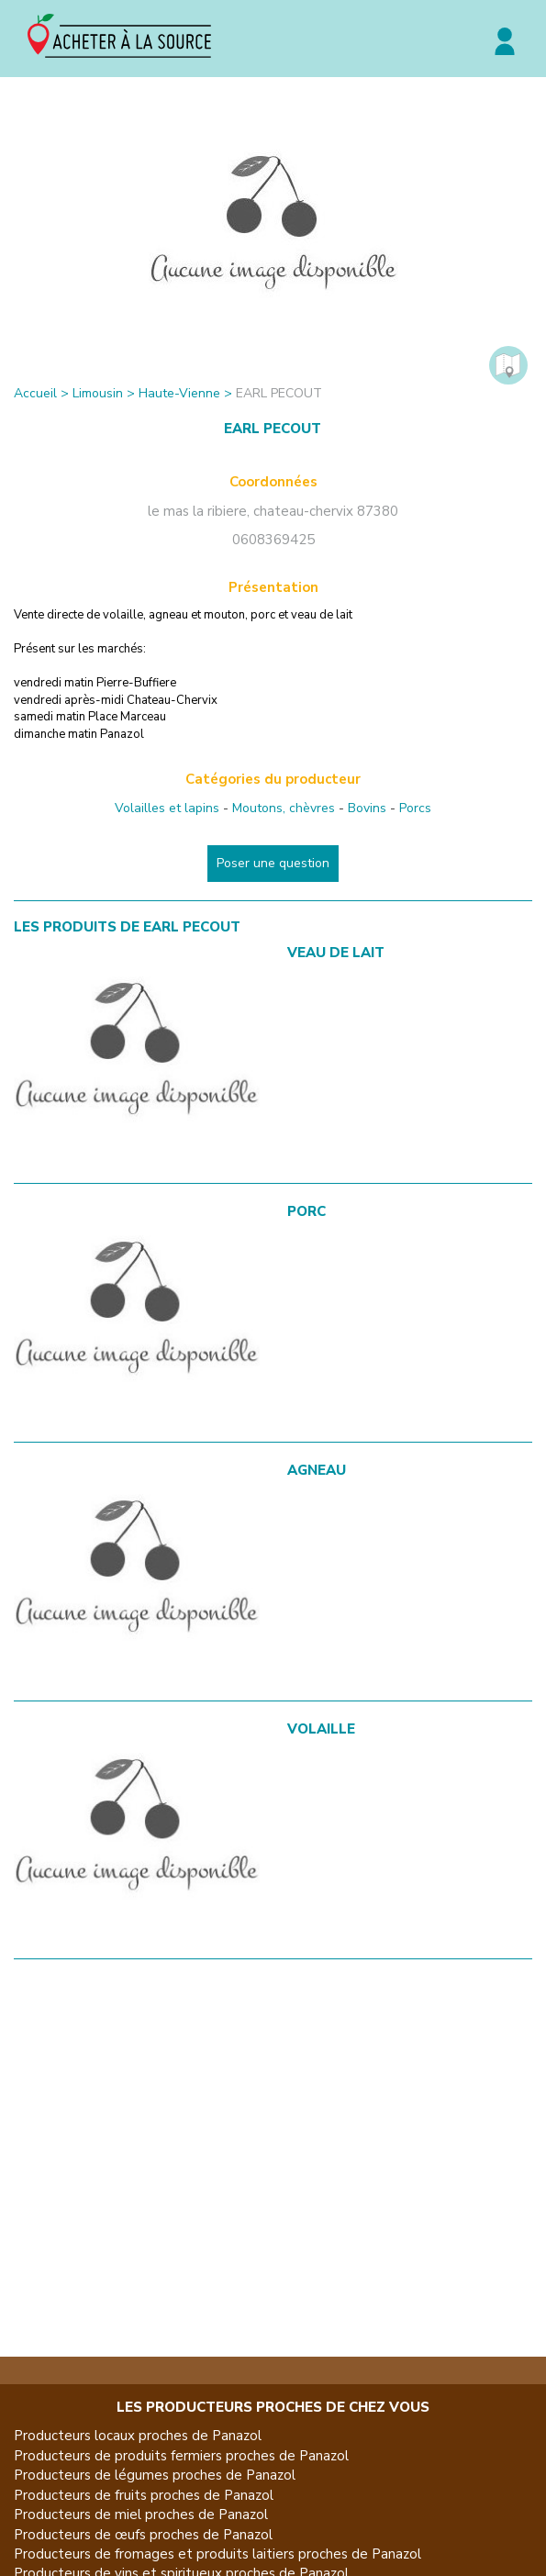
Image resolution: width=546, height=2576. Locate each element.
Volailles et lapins (167, 808)
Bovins (367, 808)
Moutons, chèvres (283, 808)
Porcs (415, 808)
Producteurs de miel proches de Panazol (141, 2514)
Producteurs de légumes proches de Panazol (154, 2475)
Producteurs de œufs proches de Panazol (143, 2535)
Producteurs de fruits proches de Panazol (143, 2495)
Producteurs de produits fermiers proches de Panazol (181, 2456)
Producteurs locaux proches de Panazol (138, 2435)
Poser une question (273, 863)
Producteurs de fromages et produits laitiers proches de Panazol (217, 2554)
